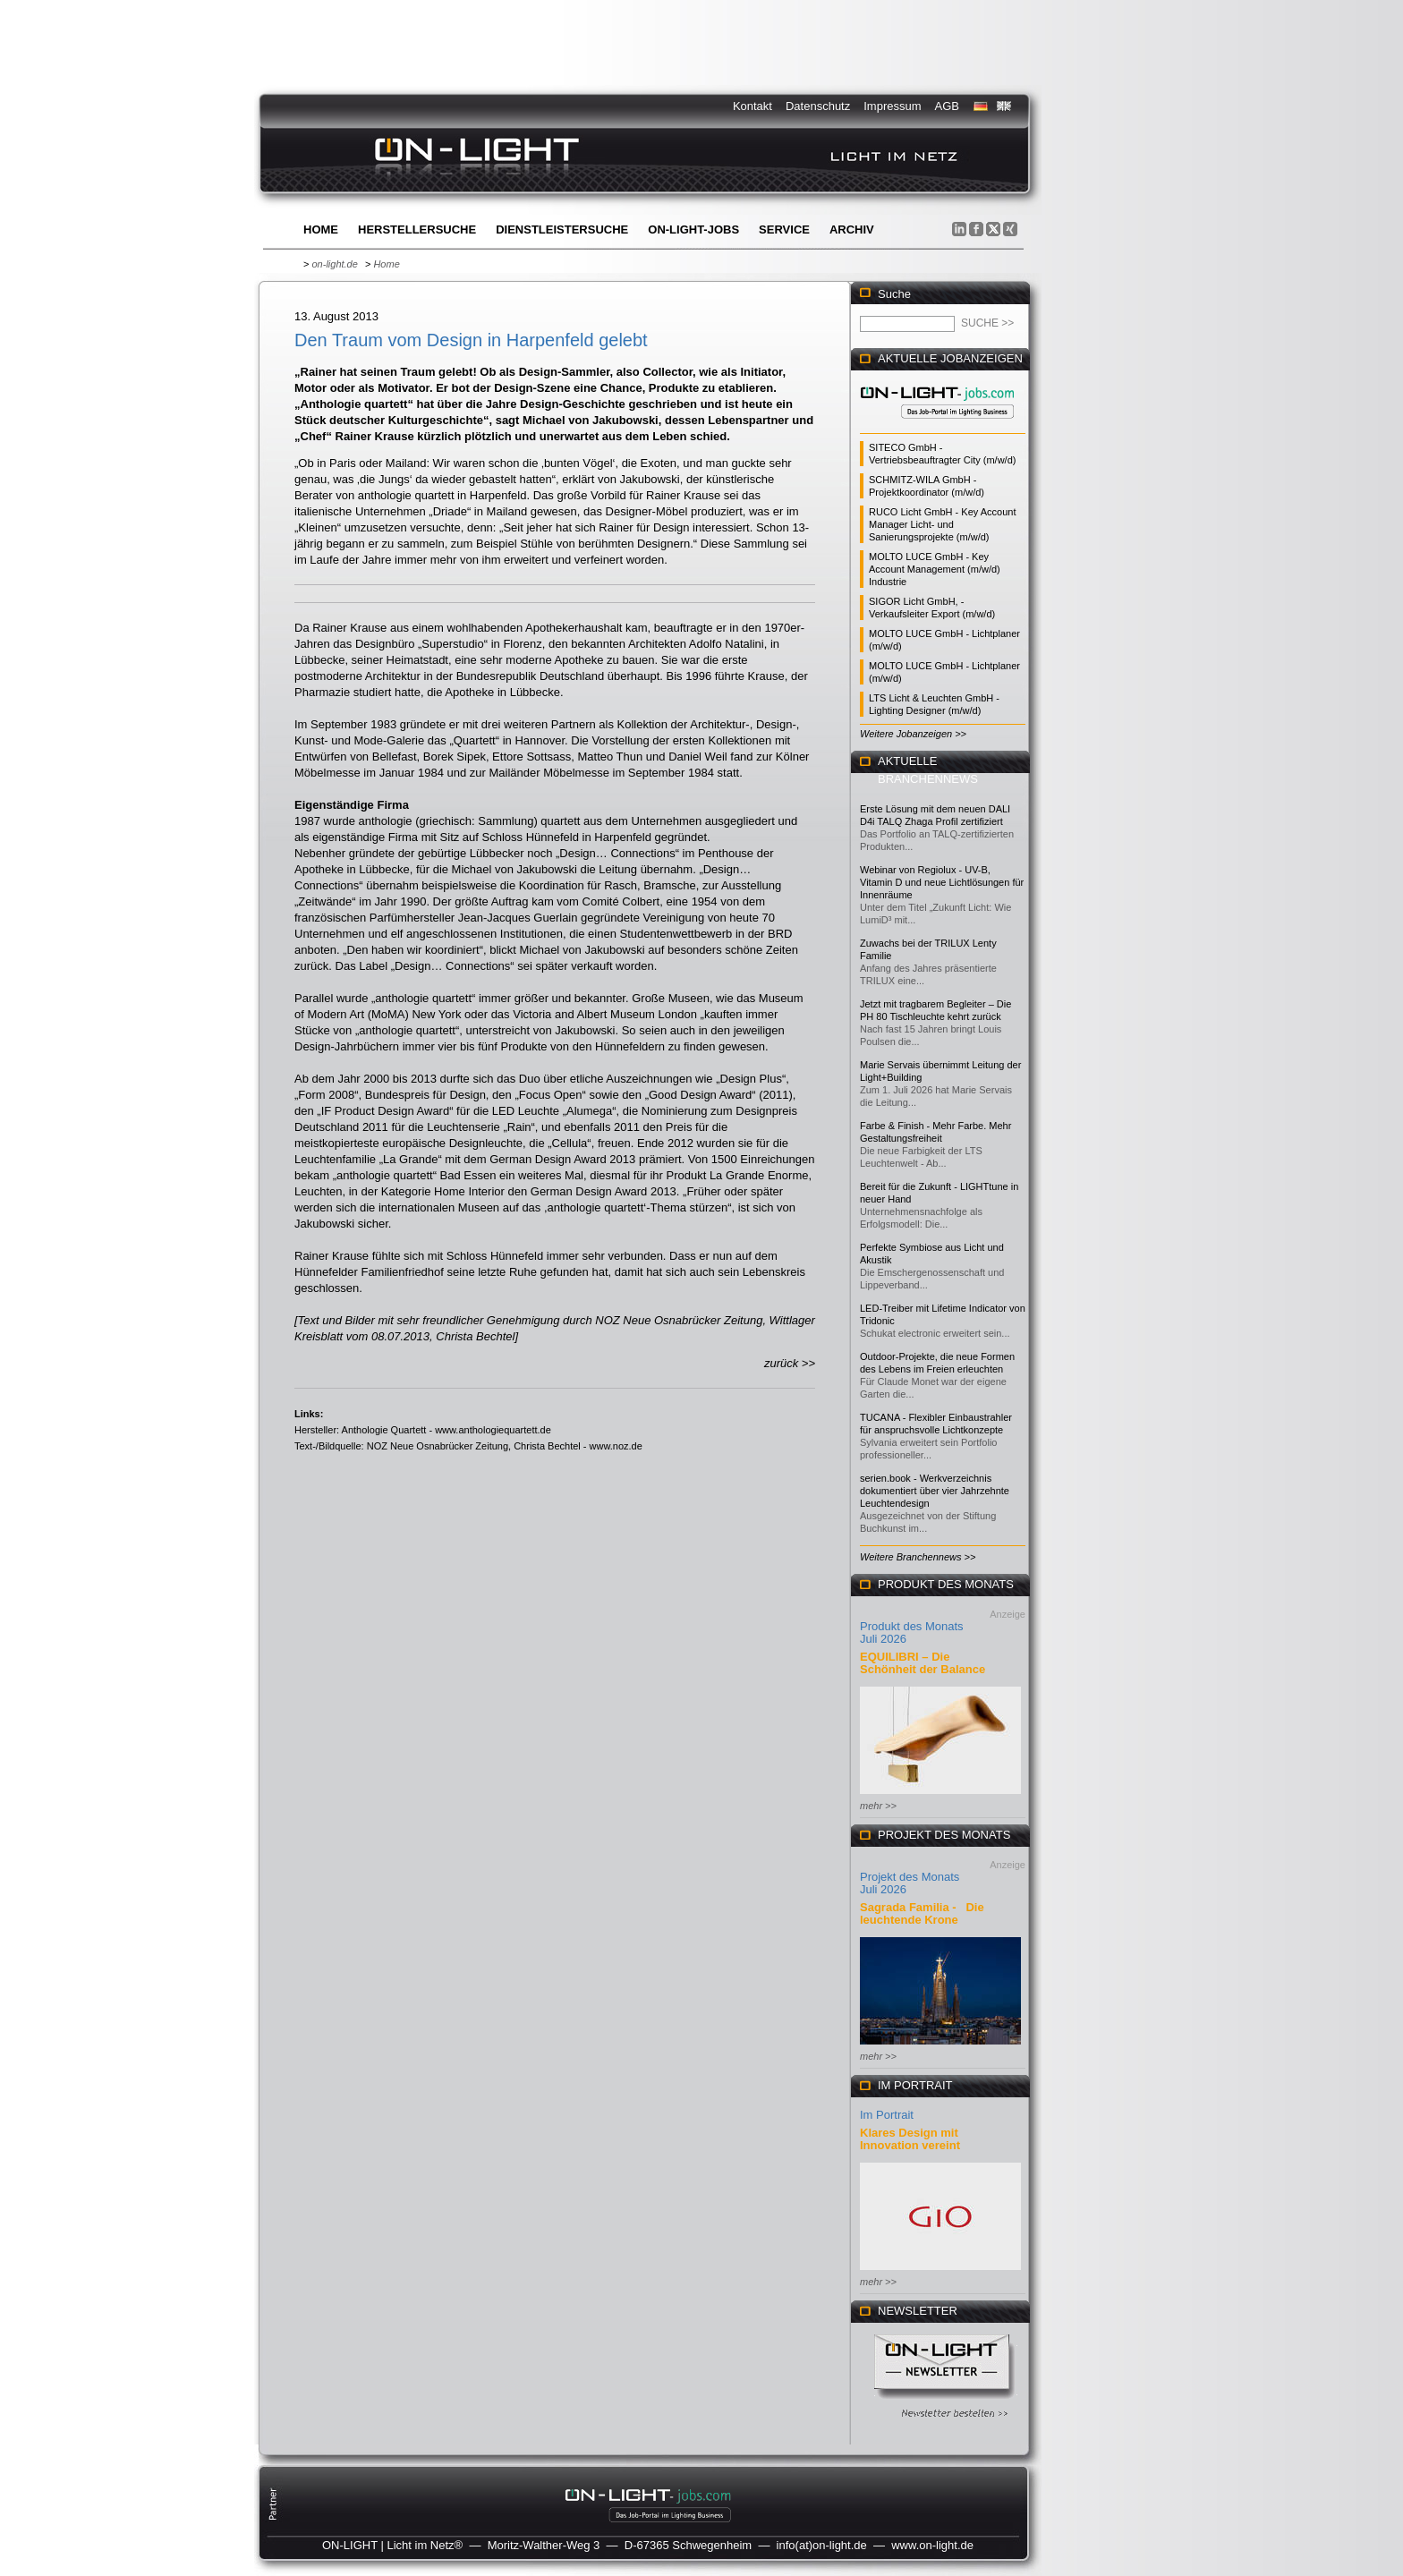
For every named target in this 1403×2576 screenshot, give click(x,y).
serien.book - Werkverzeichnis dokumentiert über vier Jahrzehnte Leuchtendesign (934, 1491)
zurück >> (789, 1363)
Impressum (892, 106)
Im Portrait (887, 2114)
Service (784, 229)
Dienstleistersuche (562, 229)
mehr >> (878, 1805)
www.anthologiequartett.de (493, 1429)
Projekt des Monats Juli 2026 (909, 1883)
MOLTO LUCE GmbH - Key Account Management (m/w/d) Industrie (934, 569)
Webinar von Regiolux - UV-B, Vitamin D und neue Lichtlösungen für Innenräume (942, 882)
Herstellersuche (417, 229)
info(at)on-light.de (822, 2545)
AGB (947, 106)
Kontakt (752, 106)
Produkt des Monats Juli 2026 (912, 1632)
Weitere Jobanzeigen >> (913, 733)
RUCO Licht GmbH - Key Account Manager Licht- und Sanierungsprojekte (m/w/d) (942, 524)
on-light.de (334, 264)
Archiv (851, 229)
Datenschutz (818, 106)
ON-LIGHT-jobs (693, 229)
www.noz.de (616, 1446)
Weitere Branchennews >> (917, 1557)
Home (320, 229)
